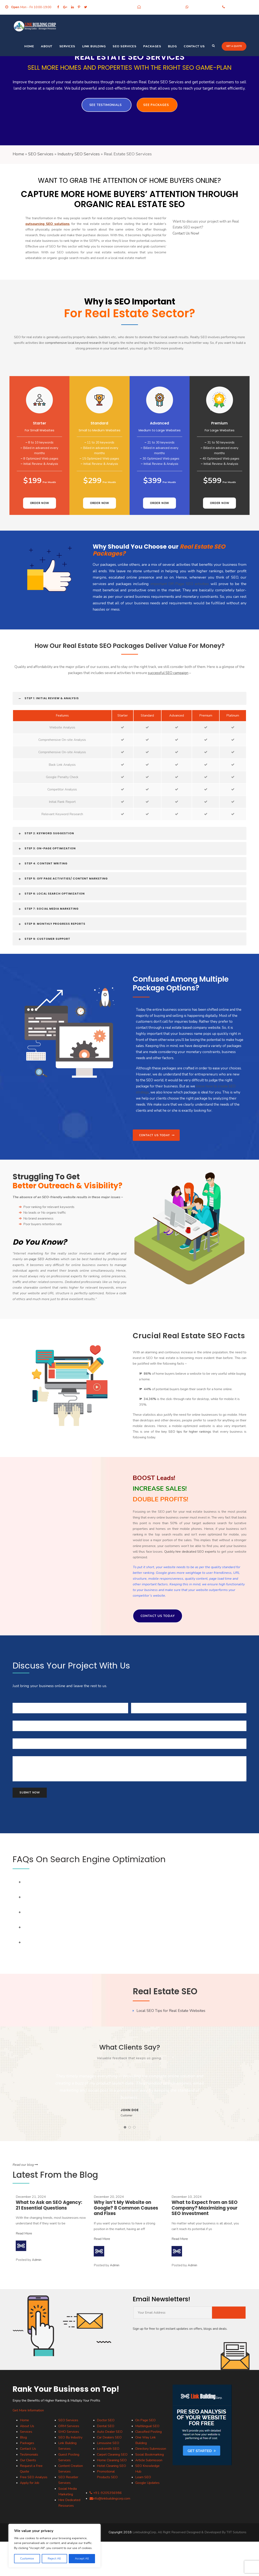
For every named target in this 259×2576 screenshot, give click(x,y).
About (46, 46)
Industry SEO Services (78, 160)
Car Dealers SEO (109, 2471)
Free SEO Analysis (33, 2511)
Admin (36, 2294)
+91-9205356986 (204, 7)
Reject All (54, 2559)
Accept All (82, 2559)
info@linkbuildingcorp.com (162, 7)
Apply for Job (29, 2517)
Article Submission (148, 2494)
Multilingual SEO (147, 2460)
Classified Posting (148, 2466)
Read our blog (25, 2199)
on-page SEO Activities (42, 1289)
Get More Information (28, 2445)
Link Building (94, 46)
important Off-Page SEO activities (179, 614)
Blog (172, 46)
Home (29, 46)
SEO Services (124, 46)
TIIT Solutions (236, 2566)
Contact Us (194, 46)
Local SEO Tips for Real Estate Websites (171, 2044)
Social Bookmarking (149, 2489)
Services (67, 46)
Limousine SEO (108, 2477)
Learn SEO (143, 2511)
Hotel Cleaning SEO (111, 2500)
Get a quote (234, 46)
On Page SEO (145, 2454)
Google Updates (147, 2517)
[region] (54, 2546)
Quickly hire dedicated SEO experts (190, 1582)
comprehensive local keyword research (73, 373)
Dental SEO (105, 2460)
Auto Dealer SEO (109, 2466)
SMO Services (68, 2466)
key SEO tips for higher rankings (186, 1462)
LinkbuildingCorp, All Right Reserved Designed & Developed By (179, 2566)
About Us (27, 2460)
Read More (24, 2267)
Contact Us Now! (186, 260)
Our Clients (28, 2494)
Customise (27, 2559)
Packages (152, 46)
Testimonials (29, 2489)
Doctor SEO (106, 2454)
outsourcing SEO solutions (47, 250)
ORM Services (68, 2460)
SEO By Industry (70, 2471)
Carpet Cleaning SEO (112, 2489)
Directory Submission (150, 2483)
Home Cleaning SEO (112, 2494)
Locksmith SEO (108, 2483)
